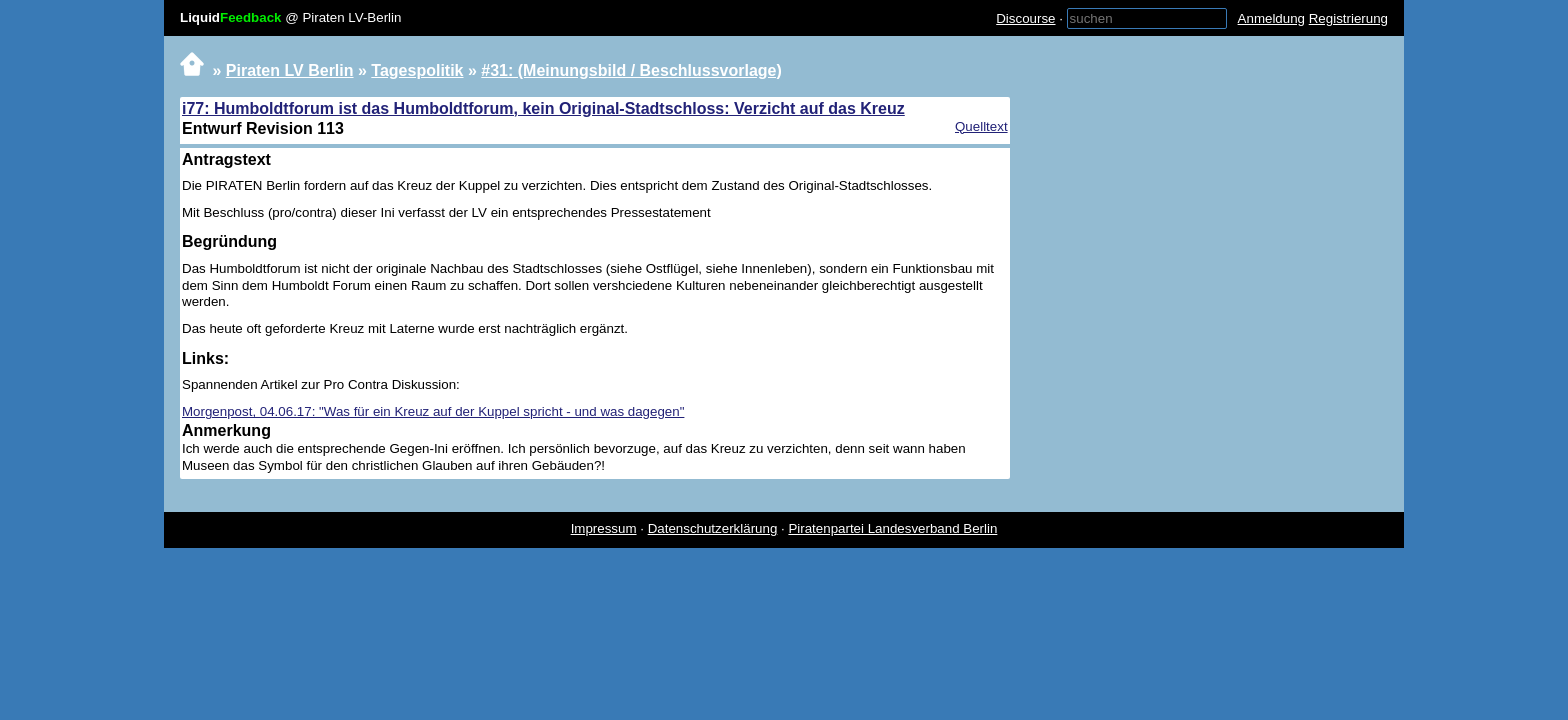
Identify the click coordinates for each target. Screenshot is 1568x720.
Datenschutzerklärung (713, 528)
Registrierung (1348, 18)
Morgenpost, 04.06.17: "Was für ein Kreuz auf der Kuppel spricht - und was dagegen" (433, 411)
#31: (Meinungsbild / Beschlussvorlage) (631, 70)
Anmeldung (1271, 18)
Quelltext (981, 126)
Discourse (1025, 18)
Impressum (604, 528)
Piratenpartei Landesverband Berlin (892, 528)
